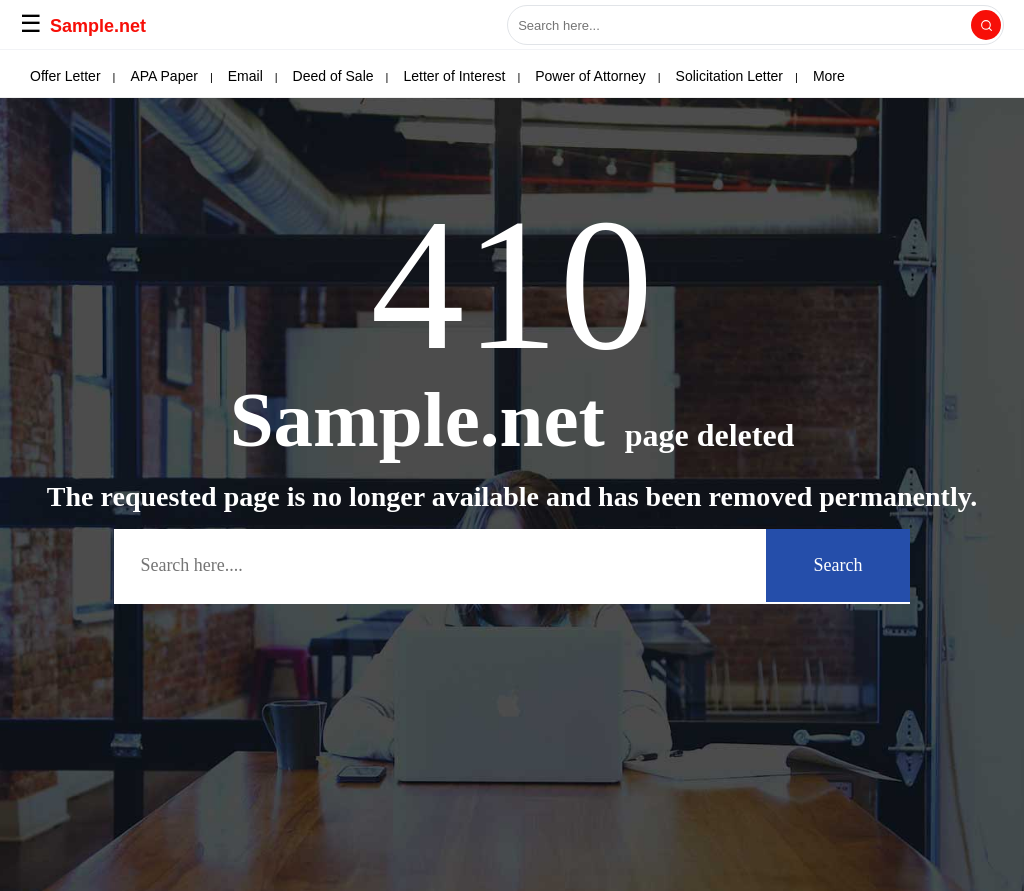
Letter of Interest (454, 76)
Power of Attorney (590, 76)
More (829, 76)
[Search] (986, 25)
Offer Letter (65, 76)
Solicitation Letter (729, 76)
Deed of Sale (333, 76)
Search (838, 565)
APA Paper (163, 76)
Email (245, 76)
